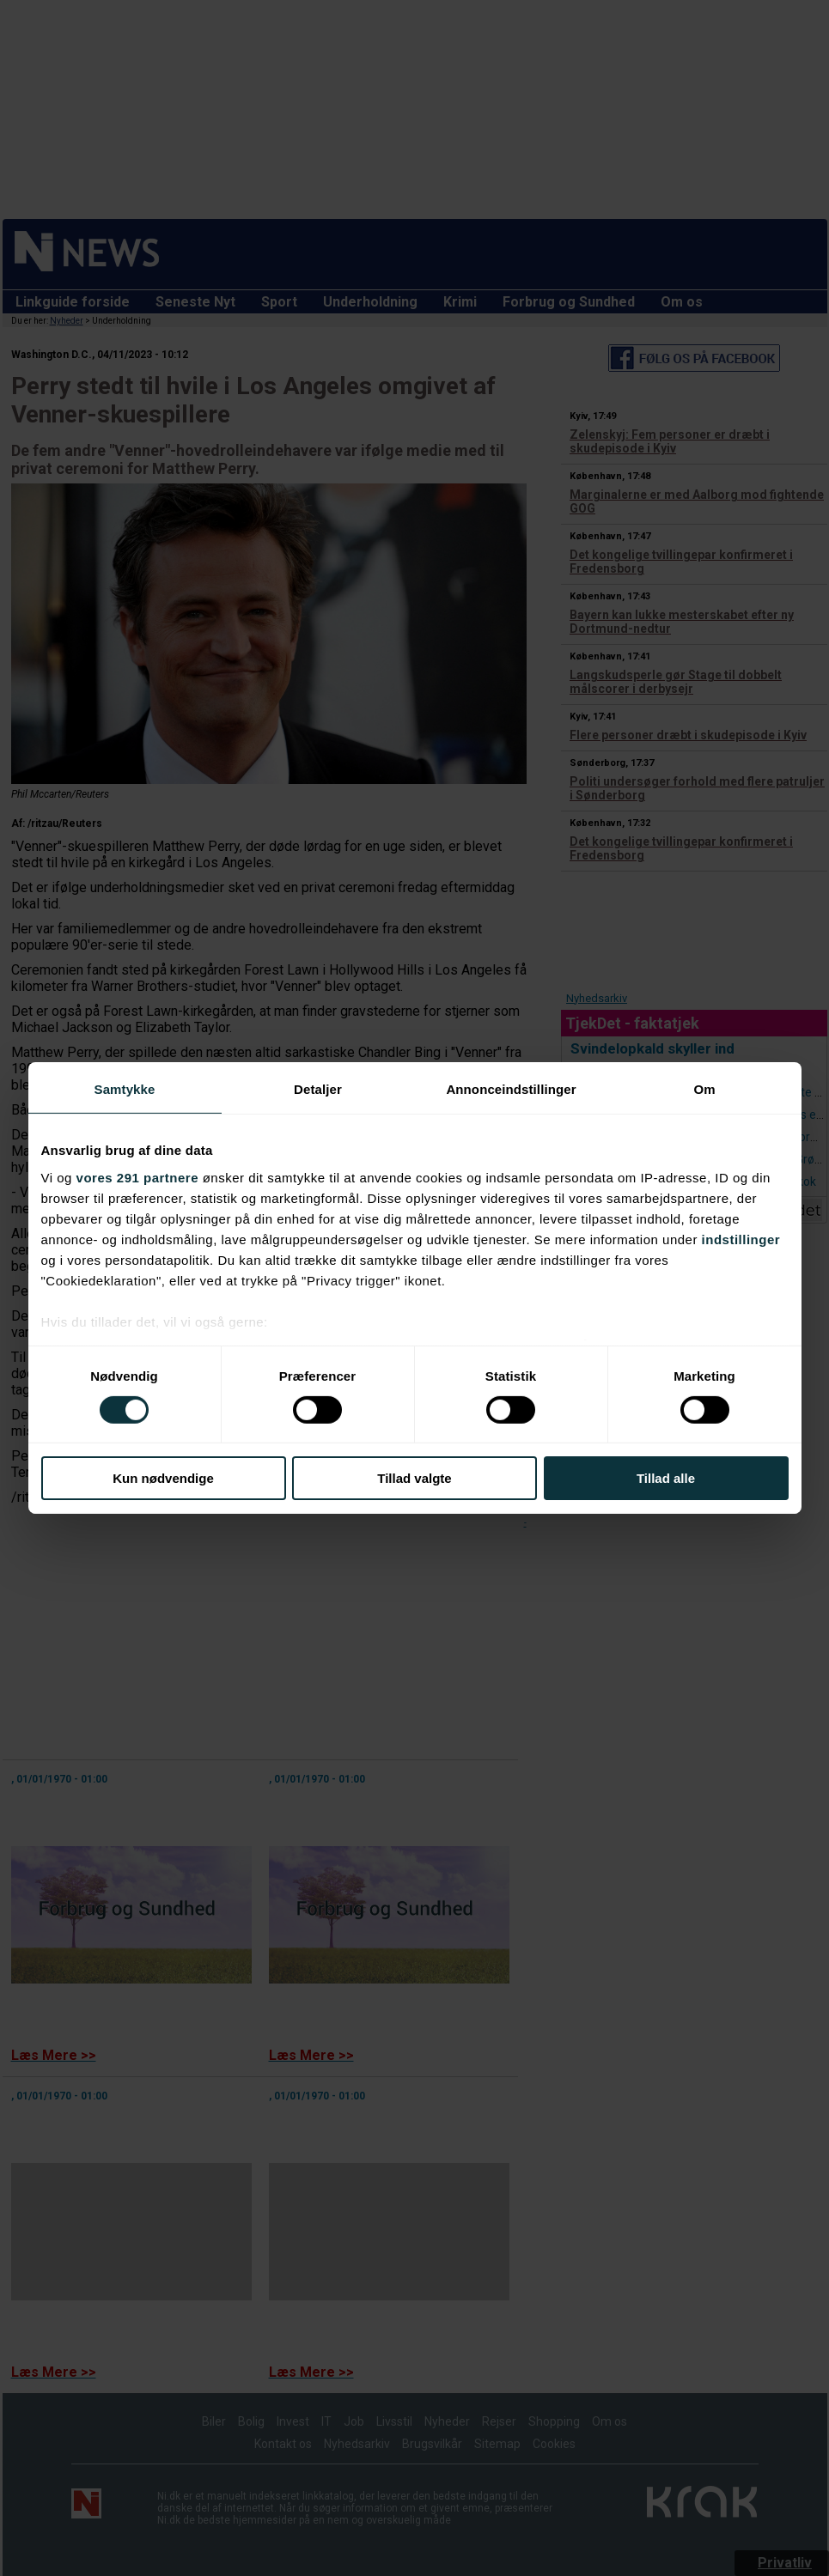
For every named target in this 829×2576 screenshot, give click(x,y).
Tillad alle (666, 1478)
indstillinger (741, 1238)
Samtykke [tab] (124, 1089)
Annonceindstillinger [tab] (511, 1089)
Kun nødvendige (163, 1478)
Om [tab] (704, 1089)
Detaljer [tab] (318, 1089)
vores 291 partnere (137, 1177)
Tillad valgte (414, 1478)
